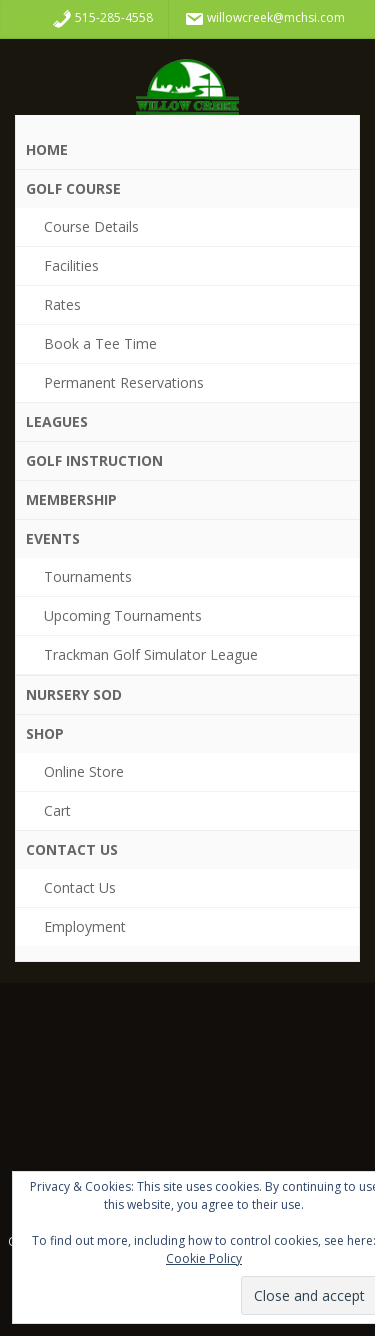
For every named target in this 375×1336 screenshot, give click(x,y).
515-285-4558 (102, 19)
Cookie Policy (204, 1258)
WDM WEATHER (187, 1088)
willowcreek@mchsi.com (264, 19)
